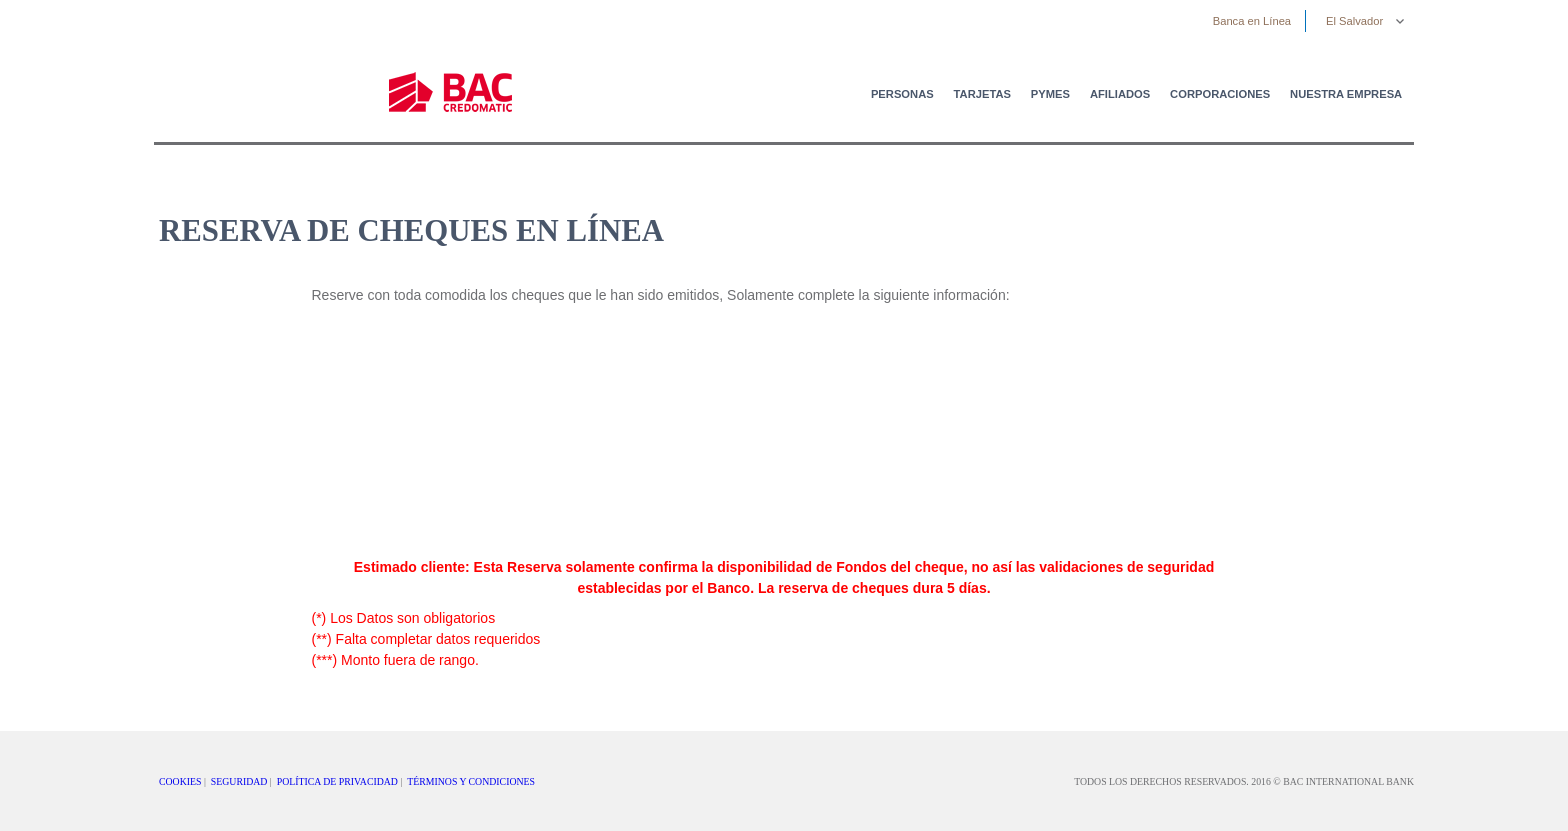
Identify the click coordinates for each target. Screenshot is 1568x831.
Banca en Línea (1252, 21)
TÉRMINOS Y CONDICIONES (471, 781)
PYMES (1050, 94)
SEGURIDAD (239, 781)
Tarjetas (982, 94)
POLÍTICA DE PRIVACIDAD (337, 781)
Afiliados (1120, 94)
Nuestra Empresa (1346, 94)
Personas (902, 94)
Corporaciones (1220, 94)
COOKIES (180, 781)
